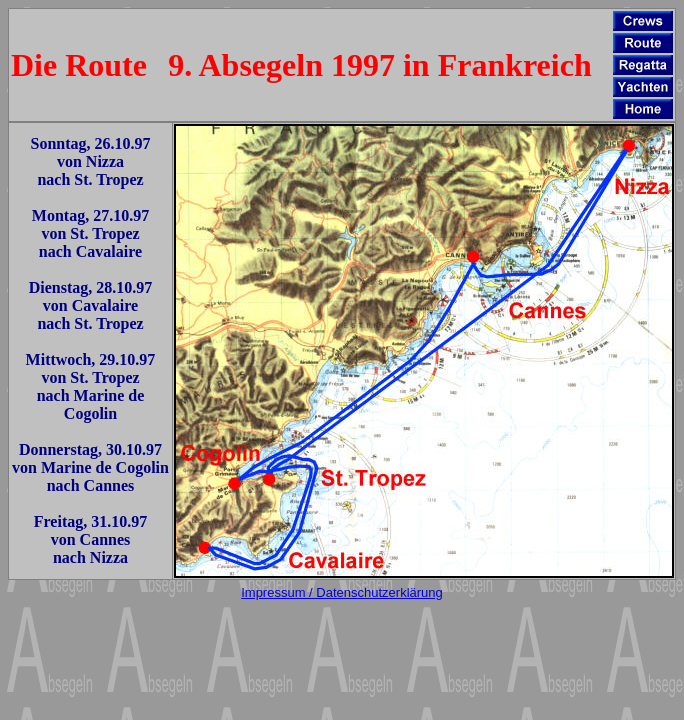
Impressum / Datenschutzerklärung (342, 592)
